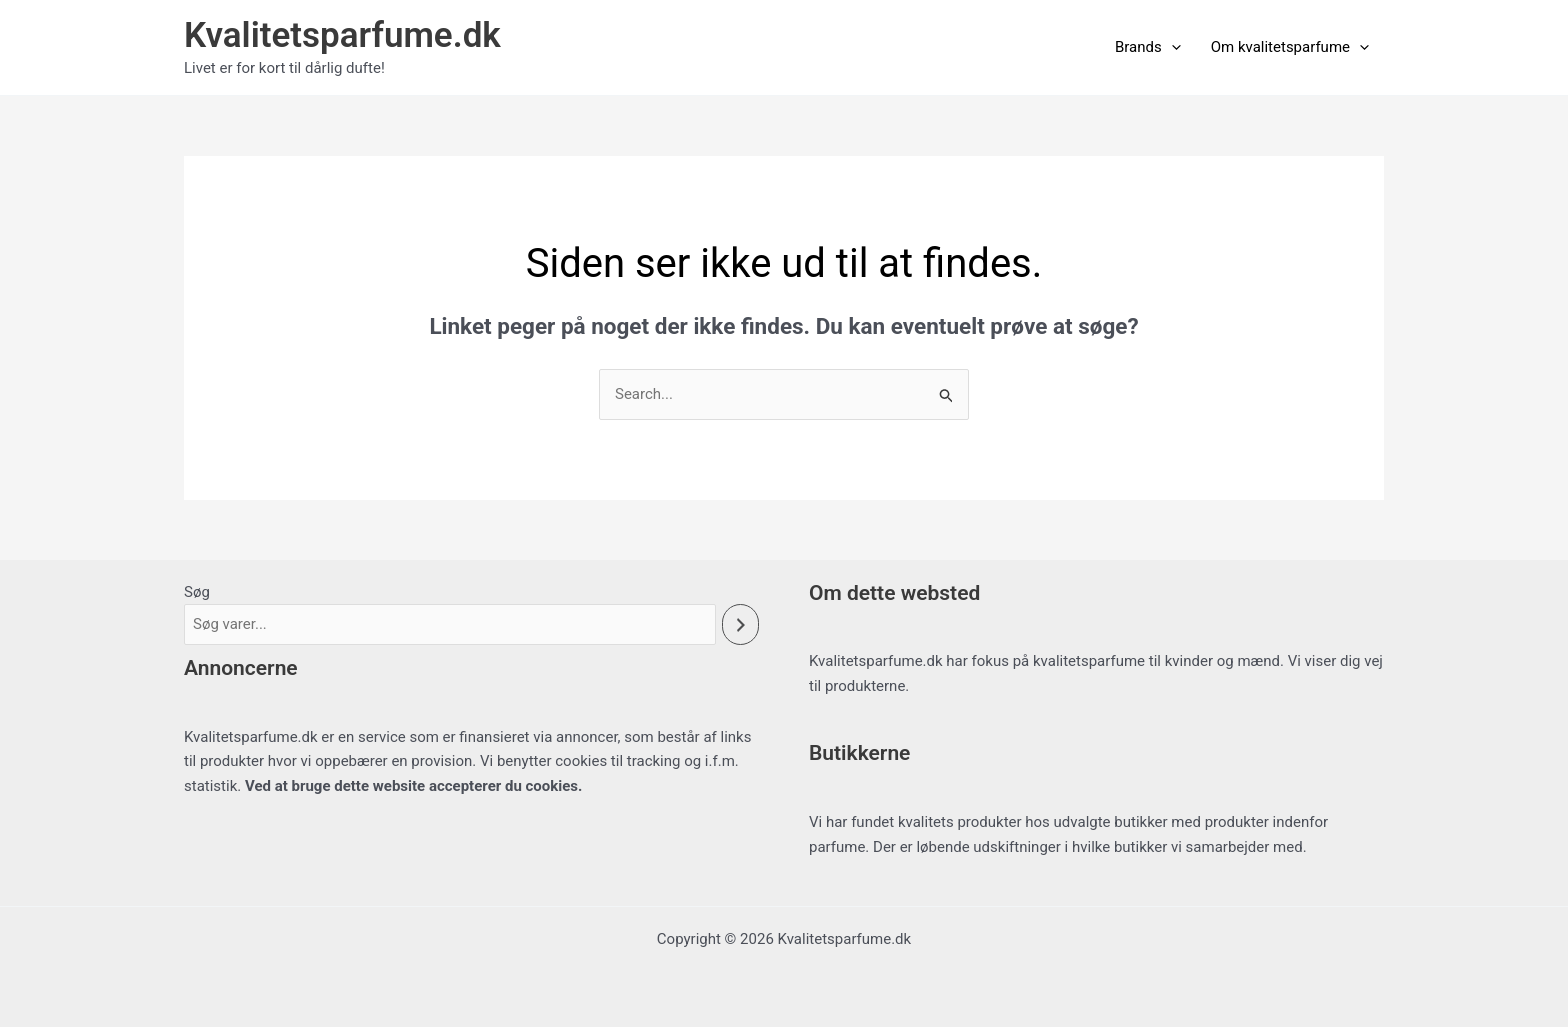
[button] (1171, 47)
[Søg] (740, 624)
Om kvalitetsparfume (1290, 47)
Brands (1148, 47)
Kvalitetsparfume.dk (342, 35)
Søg (197, 592)
